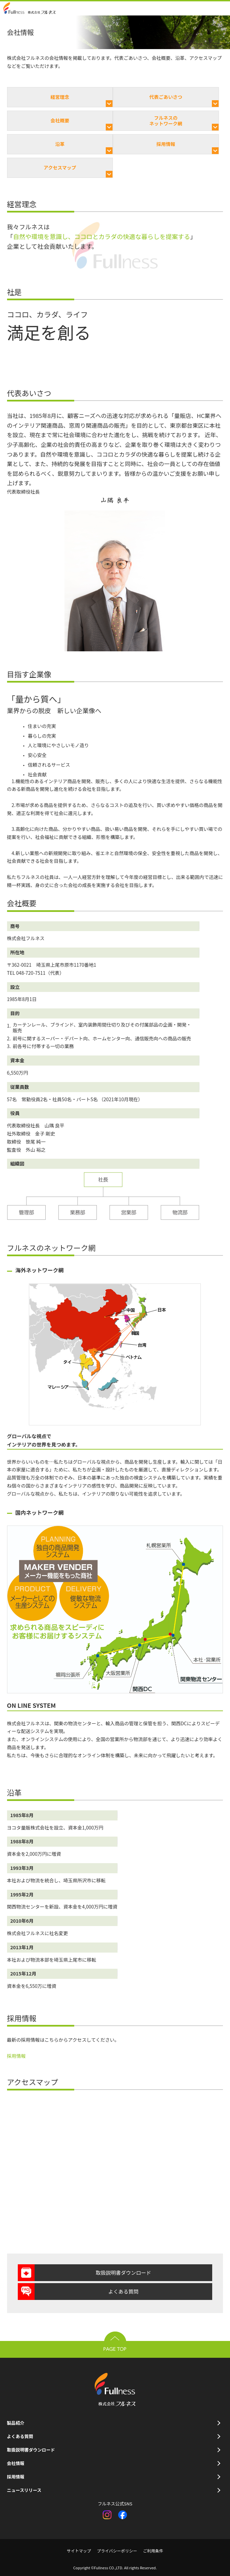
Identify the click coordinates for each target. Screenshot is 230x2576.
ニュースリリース (24, 2490)
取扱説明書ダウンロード (123, 2272)
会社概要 (59, 120)
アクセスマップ (60, 167)
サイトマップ (79, 2550)
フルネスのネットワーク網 (165, 120)
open (223, 8)
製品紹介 (16, 2423)
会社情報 (16, 2463)
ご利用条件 (153, 2550)
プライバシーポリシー (117, 2550)
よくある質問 (123, 2291)
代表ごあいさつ (165, 96)
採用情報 (165, 144)
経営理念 (59, 96)
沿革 (59, 144)
